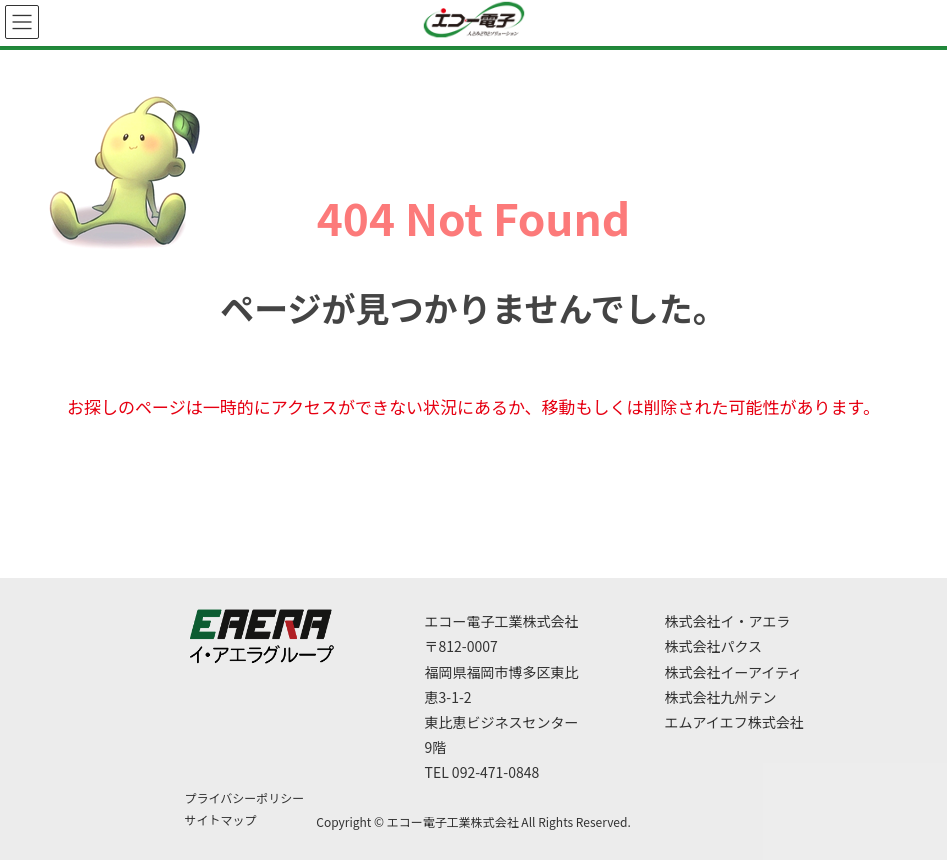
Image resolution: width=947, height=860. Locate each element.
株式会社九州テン (721, 697)
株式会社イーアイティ (734, 672)
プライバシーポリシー (245, 797)
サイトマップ (221, 819)
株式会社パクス (714, 646)
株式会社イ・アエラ (728, 621)
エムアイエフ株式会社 (734, 722)
